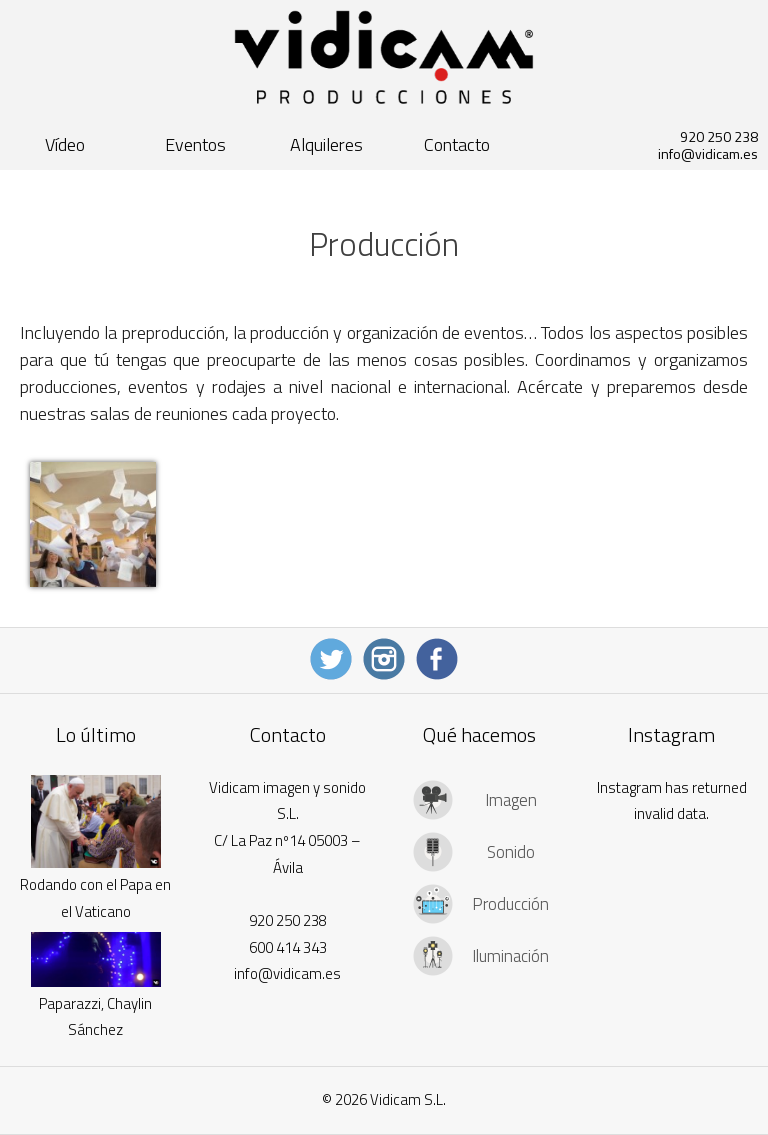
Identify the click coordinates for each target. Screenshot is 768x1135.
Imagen (511, 800)
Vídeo (65, 144)
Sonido (511, 852)
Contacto (457, 144)
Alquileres (326, 144)
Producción (510, 904)
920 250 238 (719, 136)
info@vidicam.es (708, 153)
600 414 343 (288, 947)
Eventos (195, 144)
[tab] (479, 800)
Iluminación (510, 956)
